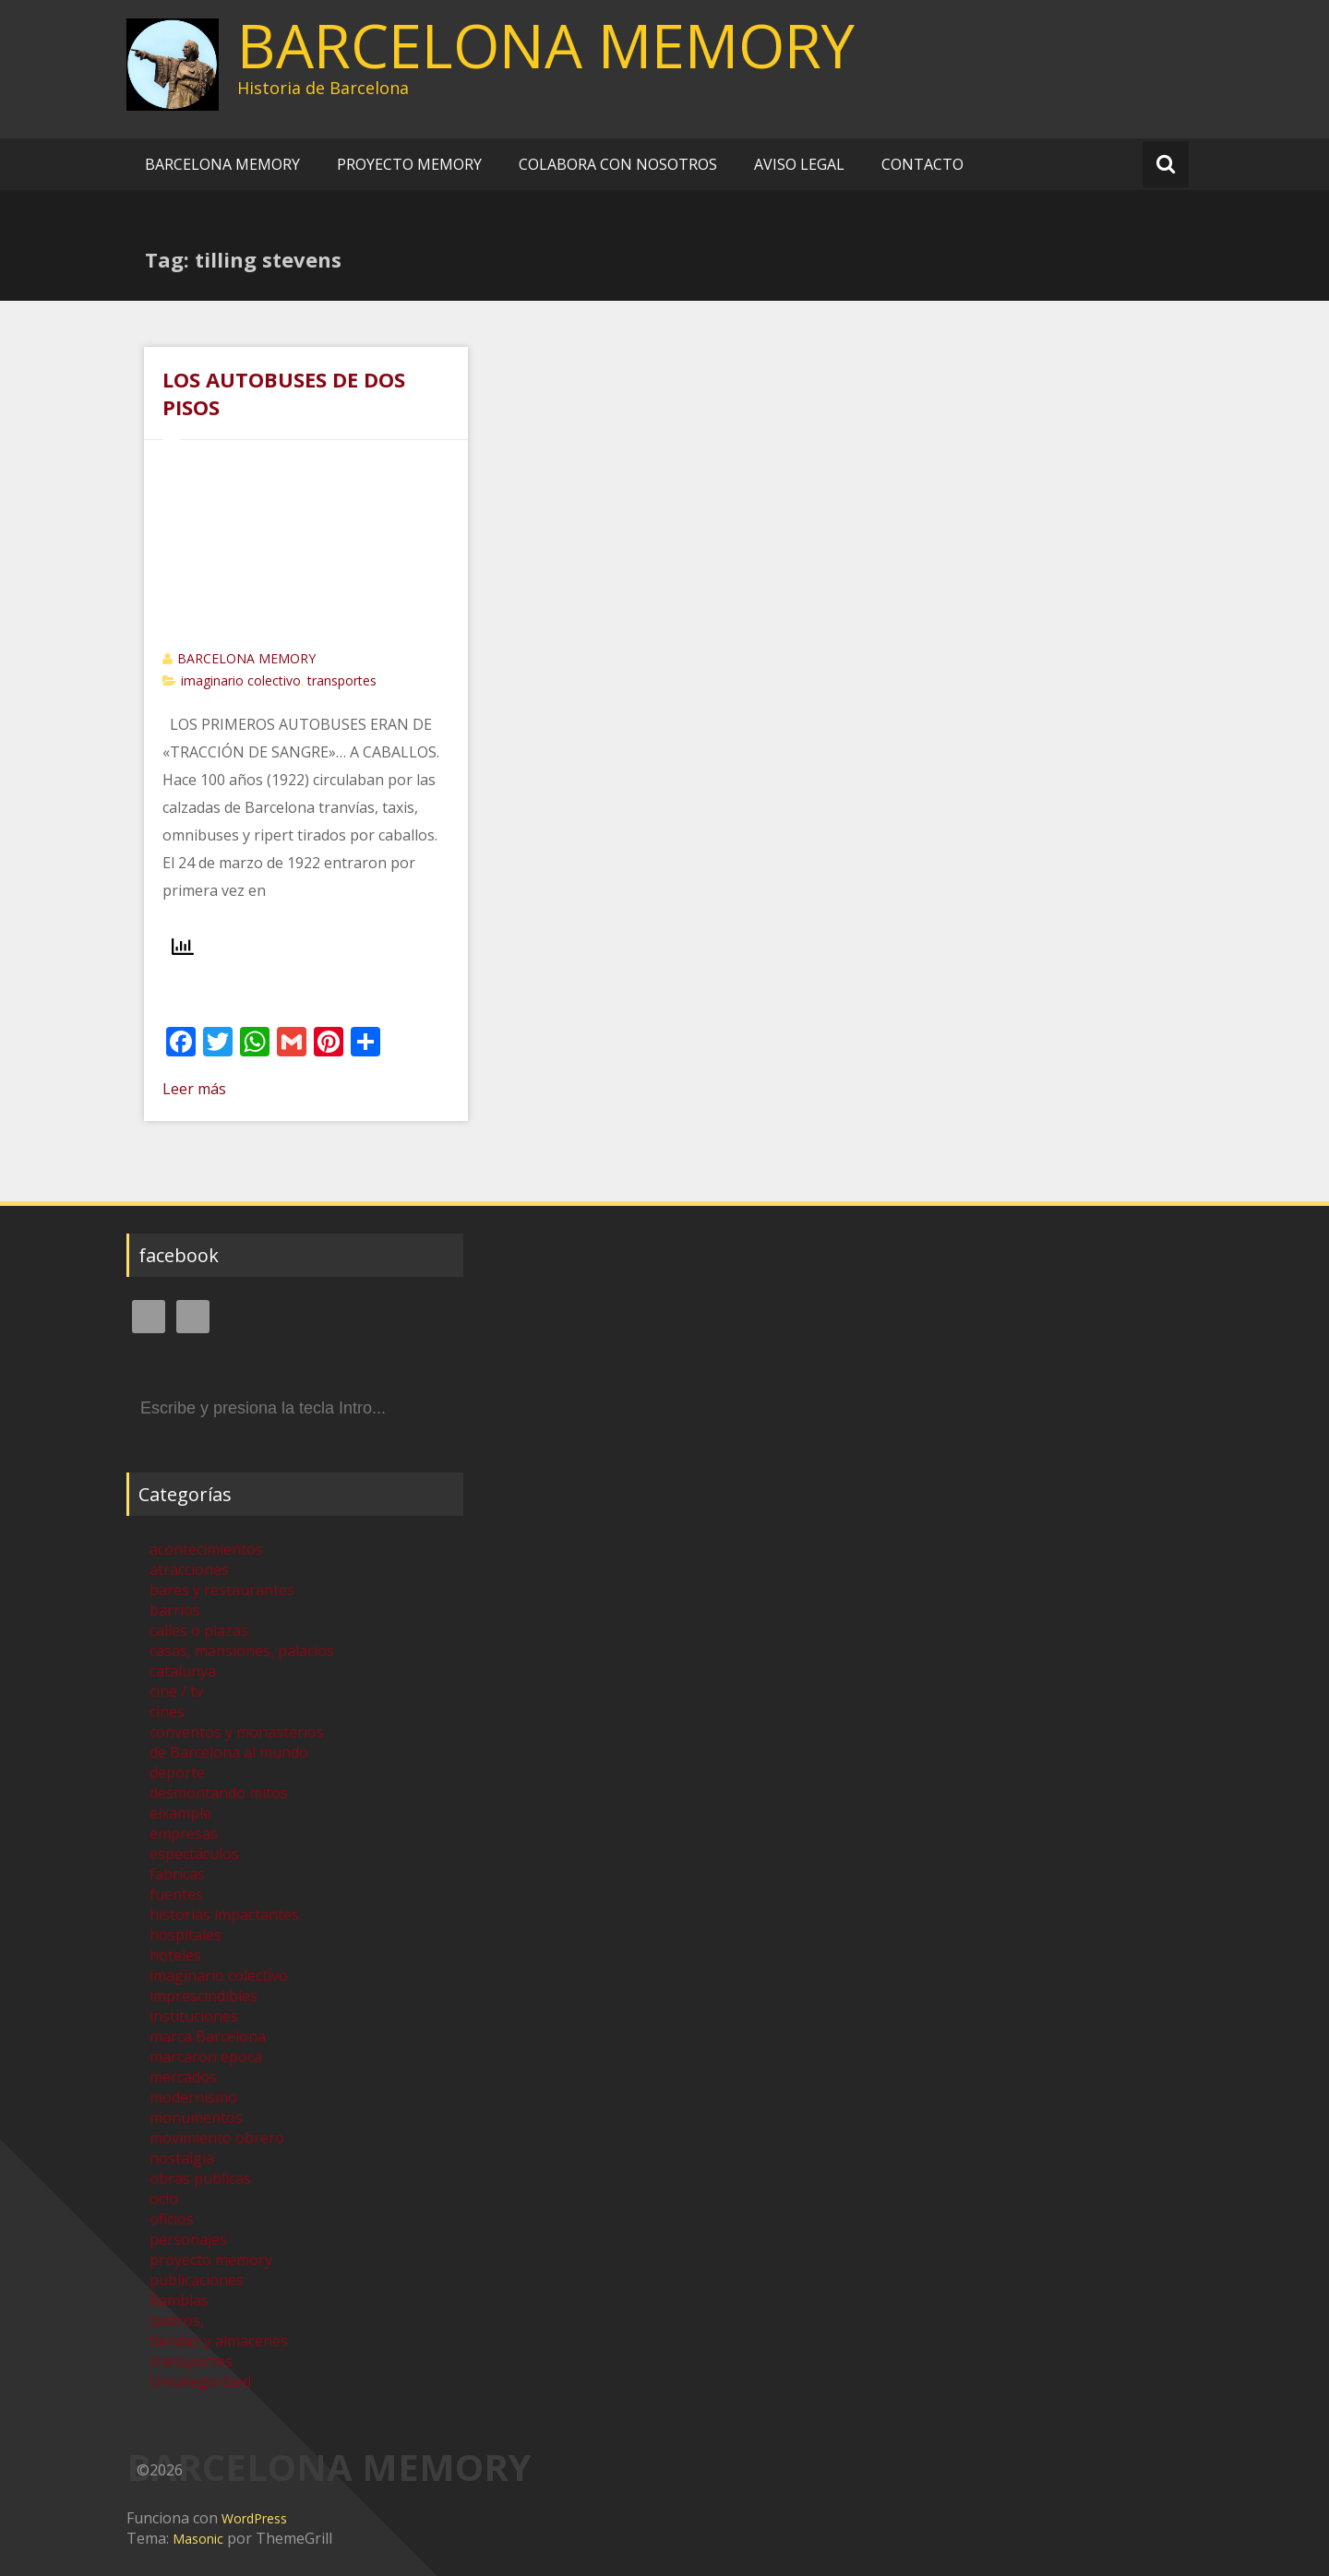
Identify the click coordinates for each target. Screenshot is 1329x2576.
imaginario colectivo (241, 680)
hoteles (175, 1955)
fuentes (176, 1894)
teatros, (177, 2320)
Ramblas (179, 2300)
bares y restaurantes (222, 1590)
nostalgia (182, 2158)
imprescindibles (203, 1996)
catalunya (183, 1671)
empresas (184, 1833)
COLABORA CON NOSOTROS (618, 164)
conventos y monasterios (237, 1732)
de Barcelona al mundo (229, 1752)
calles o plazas (199, 1630)
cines (167, 1711)
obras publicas (200, 2178)
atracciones (189, 1569)
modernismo (193, 2097)
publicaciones (197, 2280)
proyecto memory (211, 2259)
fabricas (177, 1874)
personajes (188, 2239)
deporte (177, 1772)
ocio (164, 2198)
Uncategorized (200, 2381)
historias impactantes (224, 1914)
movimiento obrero (217, 2138)
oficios (172, 2219)
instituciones (194, 2016)
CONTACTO (922, 164)
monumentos (196, 2117)
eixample (180, 1813)
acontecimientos (206, 1549)
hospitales (186, 1935)
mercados (183, 2077)
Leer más (194, 1089)
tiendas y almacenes (219, 2341)
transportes (342, 680)
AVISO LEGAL (799, 164)
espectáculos (194, 1853)
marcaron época (206, 2056)
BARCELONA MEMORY (546, 45)
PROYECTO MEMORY (409, 164)
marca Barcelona (208, 2036)
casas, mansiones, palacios (242, 1650)
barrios (175, 1610)
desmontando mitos (219, 1793)
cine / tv (176, 1691)
